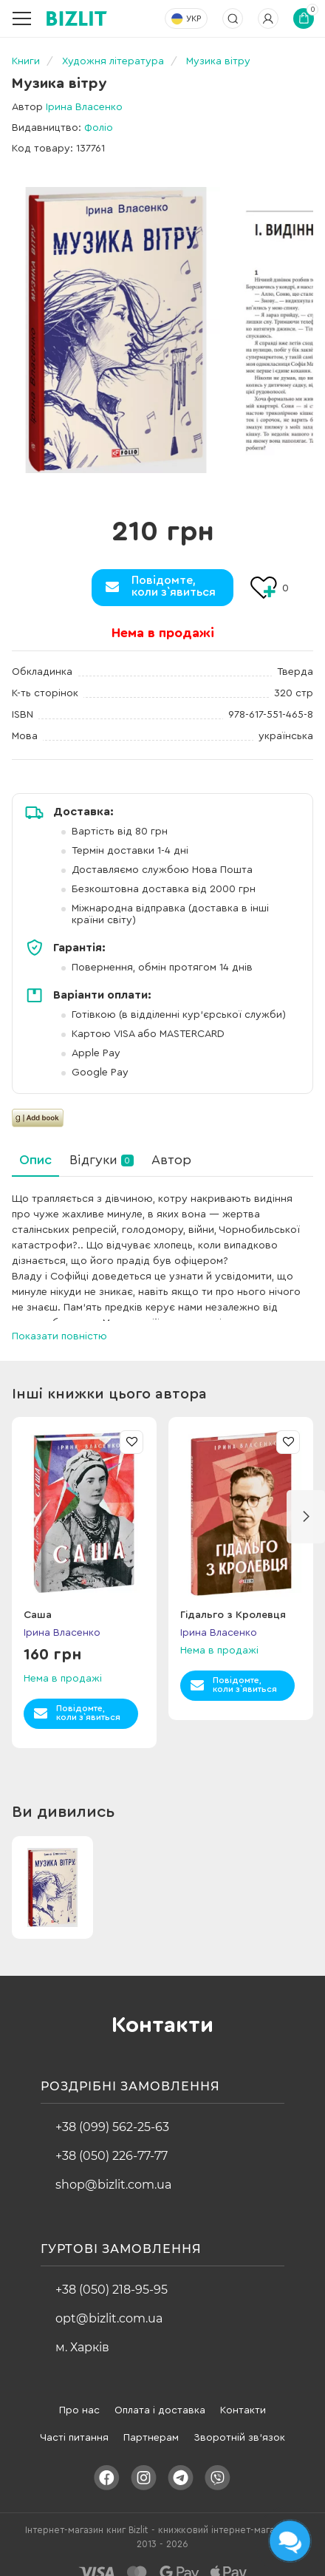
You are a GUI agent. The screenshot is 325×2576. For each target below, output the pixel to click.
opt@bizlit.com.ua (108, 2305)
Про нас (79, 2397)
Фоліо (98, 128)
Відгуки (101, 1159)
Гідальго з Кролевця (233, 1602)
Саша (38, 1602)
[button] (306, 1503)
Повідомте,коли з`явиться (173, 586)
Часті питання (74, 2424)
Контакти (243, 2397)
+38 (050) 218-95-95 (111, 2276)
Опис (35, 1159)
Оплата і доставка (159, 2397)
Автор (171, 1159)
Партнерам (151, 2424)
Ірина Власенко (84, 107)
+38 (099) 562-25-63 (112, 2114)
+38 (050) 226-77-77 (111, 2142)
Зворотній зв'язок (239, 2424)
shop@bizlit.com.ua (113, 2171)
